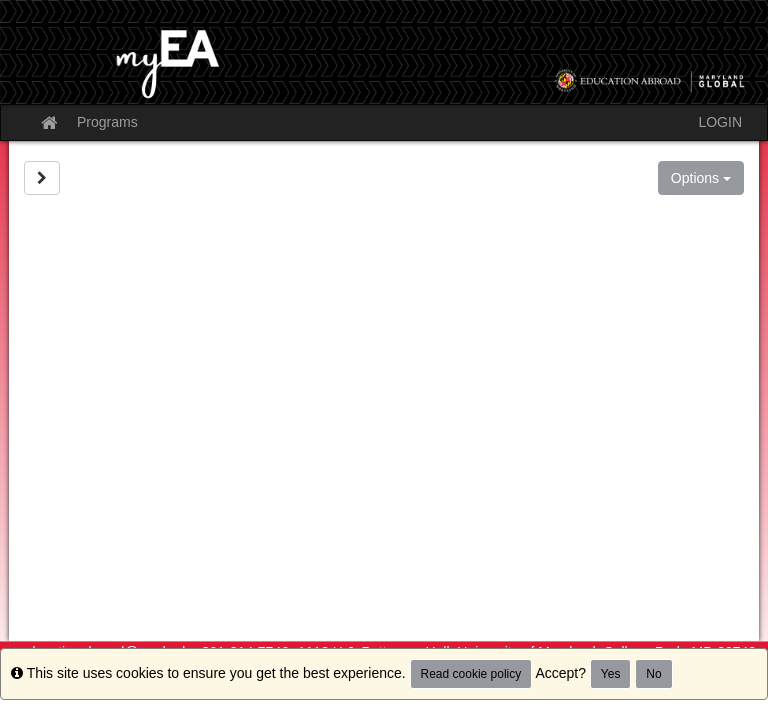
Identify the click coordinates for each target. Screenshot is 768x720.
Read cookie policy (471, 674)
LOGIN (720, 122)
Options (701, 178)
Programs (107, 122)
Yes (611, 674)
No (653, 674)
